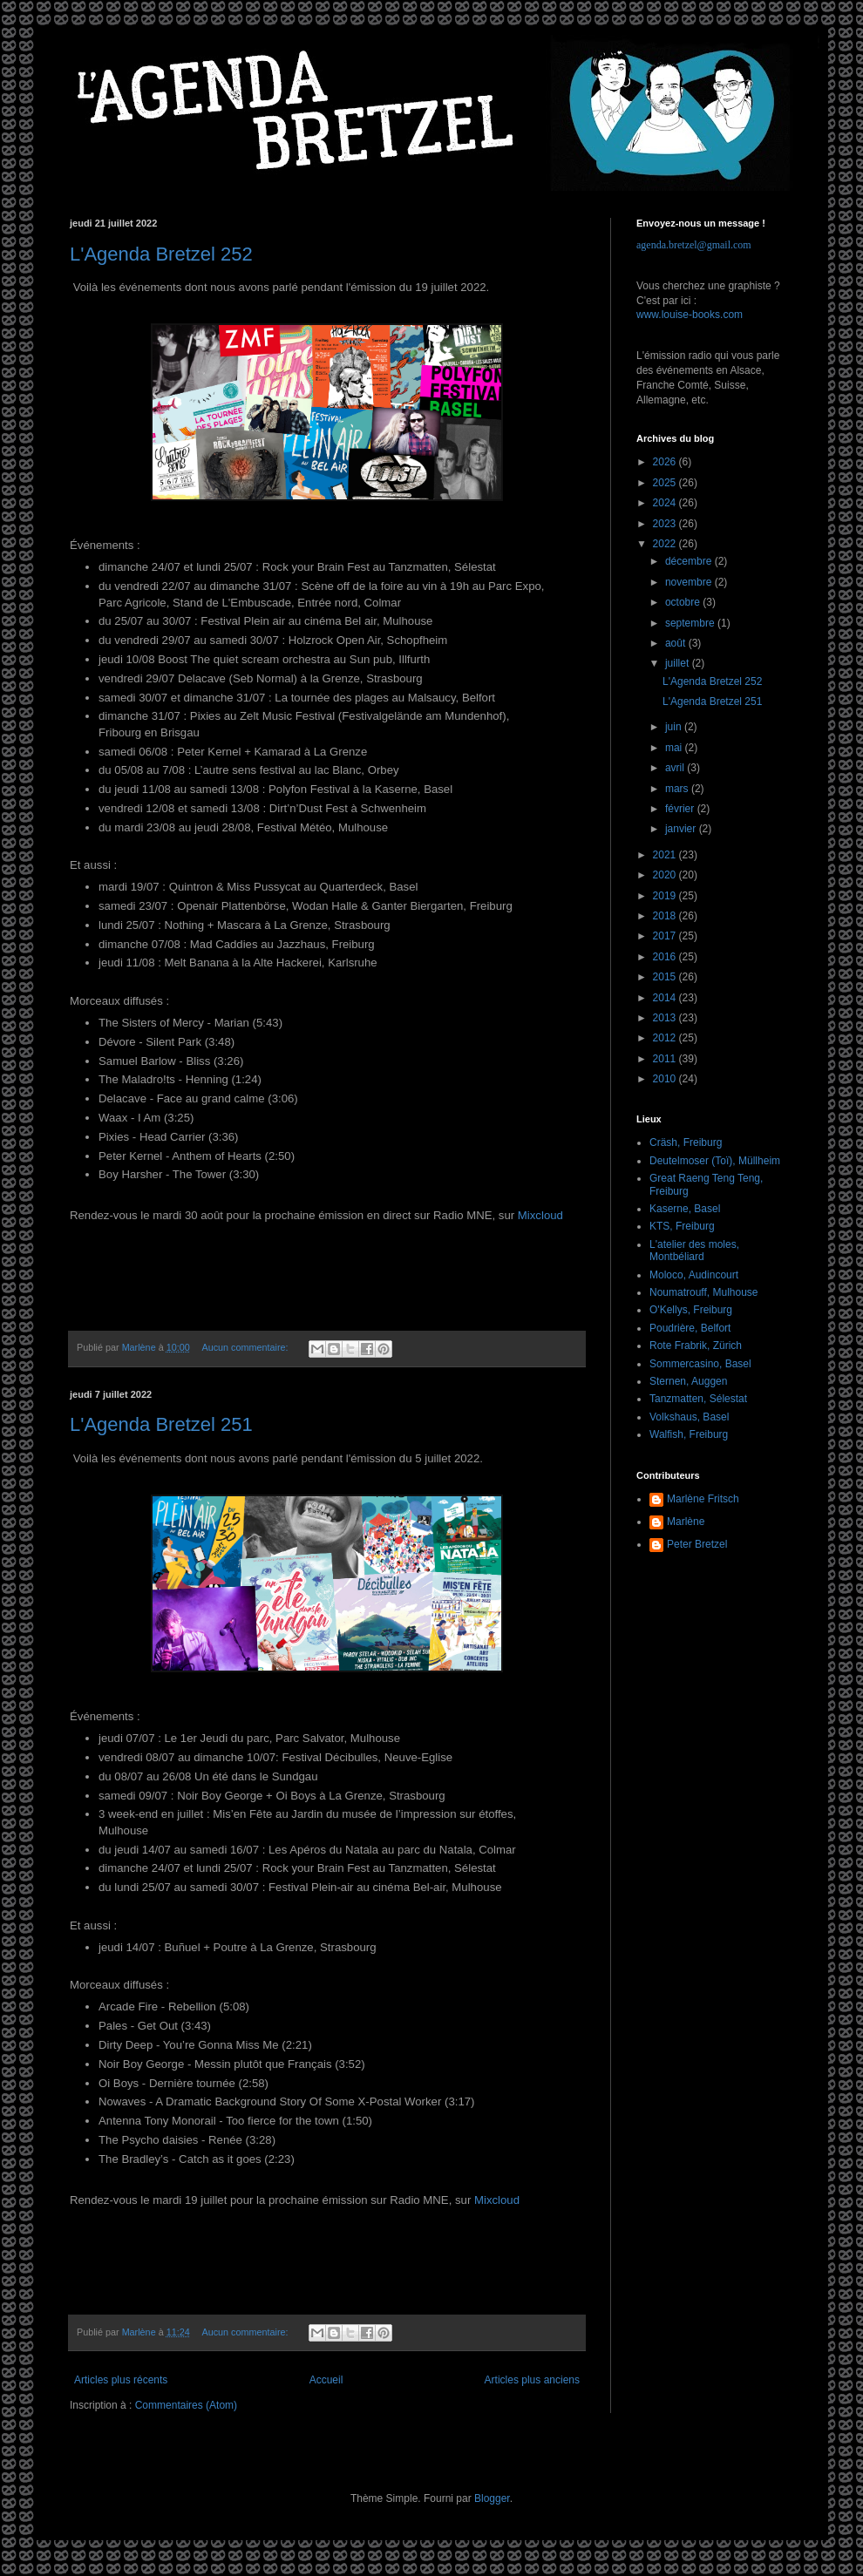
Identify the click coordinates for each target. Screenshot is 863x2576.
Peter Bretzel (697, 1544)
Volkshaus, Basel (689, 1417)
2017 (666, 936)
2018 (666, 916)
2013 (666, 1018)
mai (675, 748)
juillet (678, 663)
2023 (666, 524)
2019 (666, 896)
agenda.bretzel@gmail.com (693, 245)
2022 (666, 544)
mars (678, 789)
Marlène (685, 1521)
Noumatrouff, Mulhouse (703, 1292)
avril (676, 768)
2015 (666, 977)
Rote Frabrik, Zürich (695, 1345)
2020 (666, 875)
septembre (691, 623)
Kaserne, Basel (684, 1209)
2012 (666, 1038)
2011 (666, 1059)
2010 (666, 1079)
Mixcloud (540, 1215)
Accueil (326, 2380)
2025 (666, 483)
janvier (682, 829)
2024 (666, 503)
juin (674, 727)
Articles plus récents (120, 2380)
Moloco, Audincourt (693, 1275)
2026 (666, 462)
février (681, 809)
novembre (690, 582)
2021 (666, 855)
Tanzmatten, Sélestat (698, 1399)
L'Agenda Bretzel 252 (161, 254)
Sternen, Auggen (688, 1381)
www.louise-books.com (689, 314)
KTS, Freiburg (682, 1226)
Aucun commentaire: (245, 1347)
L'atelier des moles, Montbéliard (694, 1250)
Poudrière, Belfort (689, 1328)
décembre (690, 561)
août (677, 643)
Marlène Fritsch (703, 1499)
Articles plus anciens (532, 2380)
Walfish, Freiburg (688, 1434)
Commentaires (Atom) (186, 2405)
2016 (666, 957)
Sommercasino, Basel (700, 1364)
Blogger (492, 2498)
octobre (684, 602)
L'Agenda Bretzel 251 (161, 1424)
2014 (666, 998)
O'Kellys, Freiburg (690, 1310)
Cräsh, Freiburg (685, 1142)
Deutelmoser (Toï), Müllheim (714, 1161)
